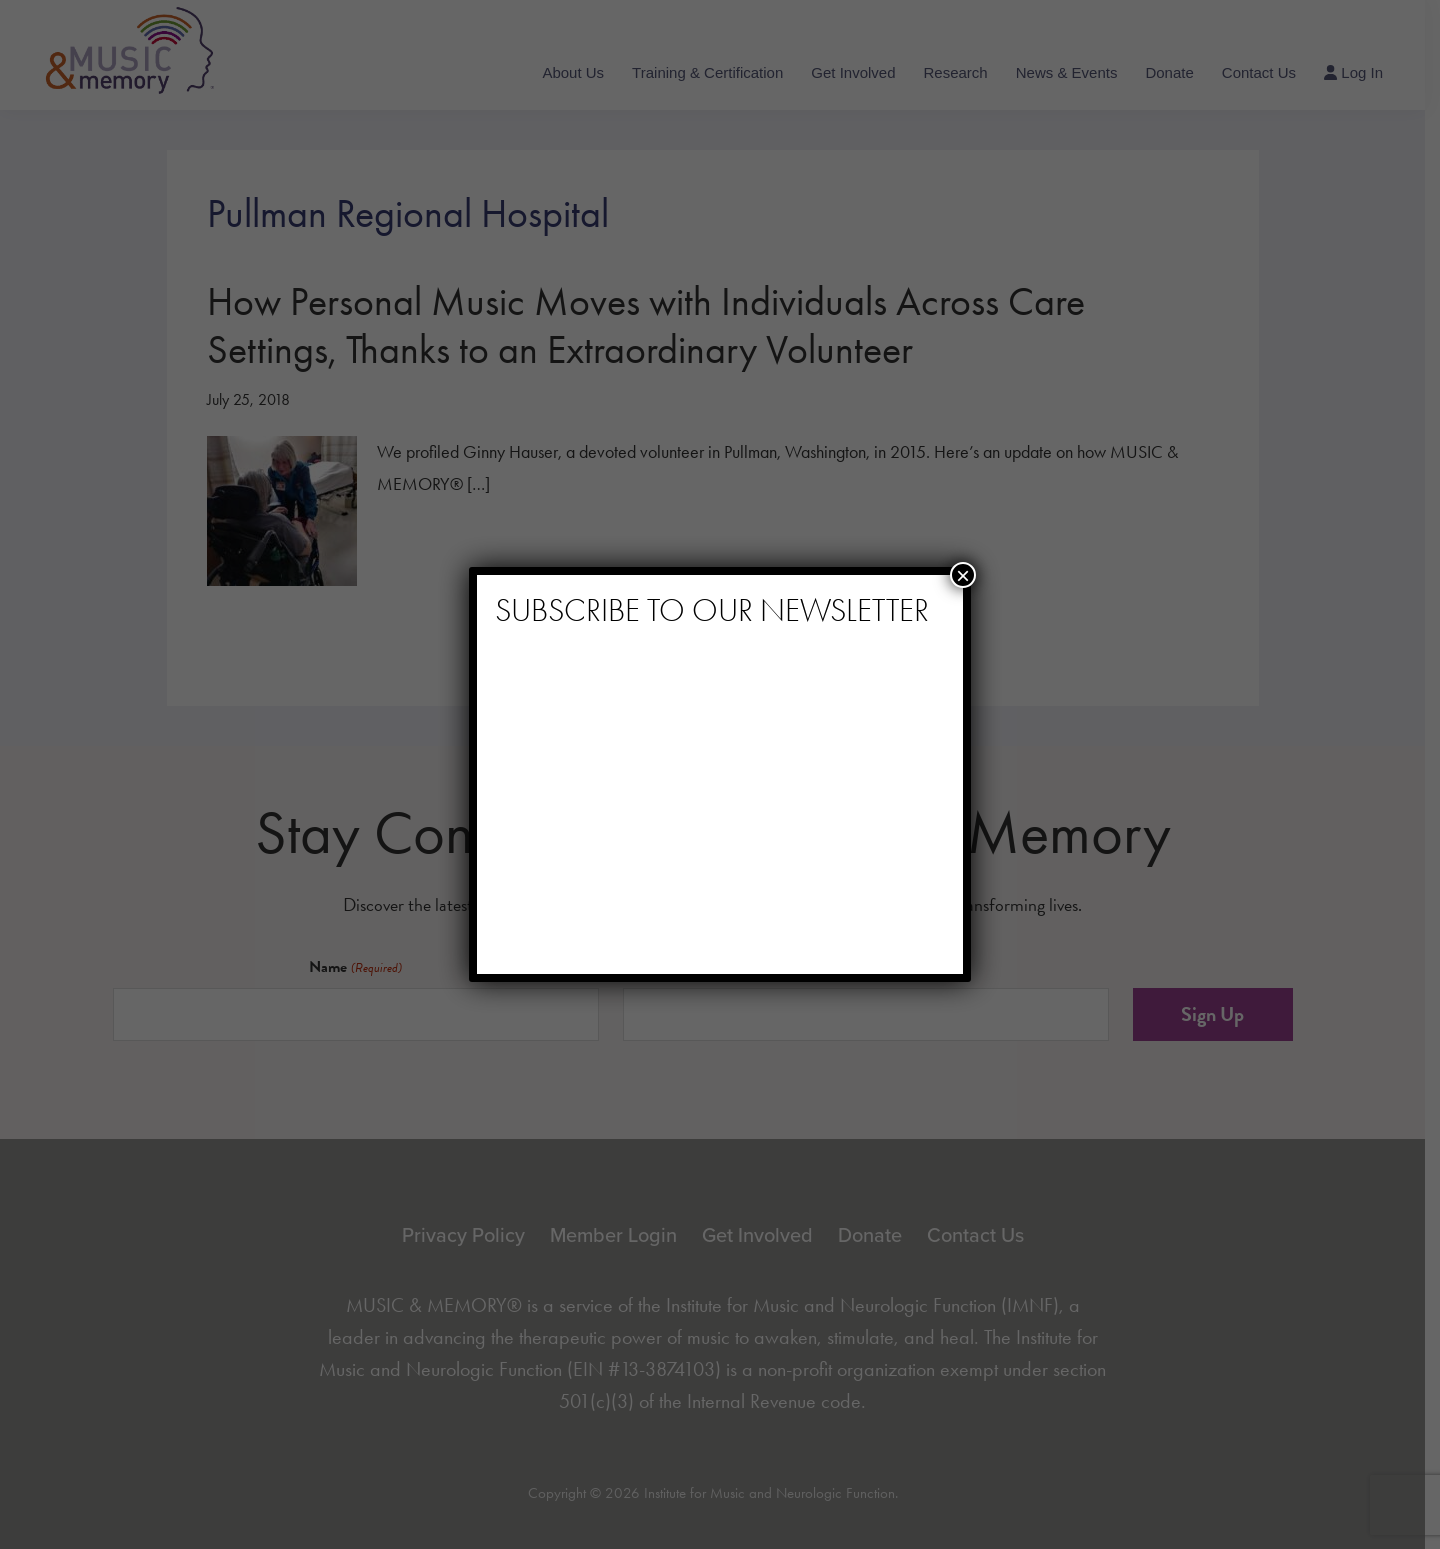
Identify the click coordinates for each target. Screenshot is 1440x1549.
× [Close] (963, 575)
